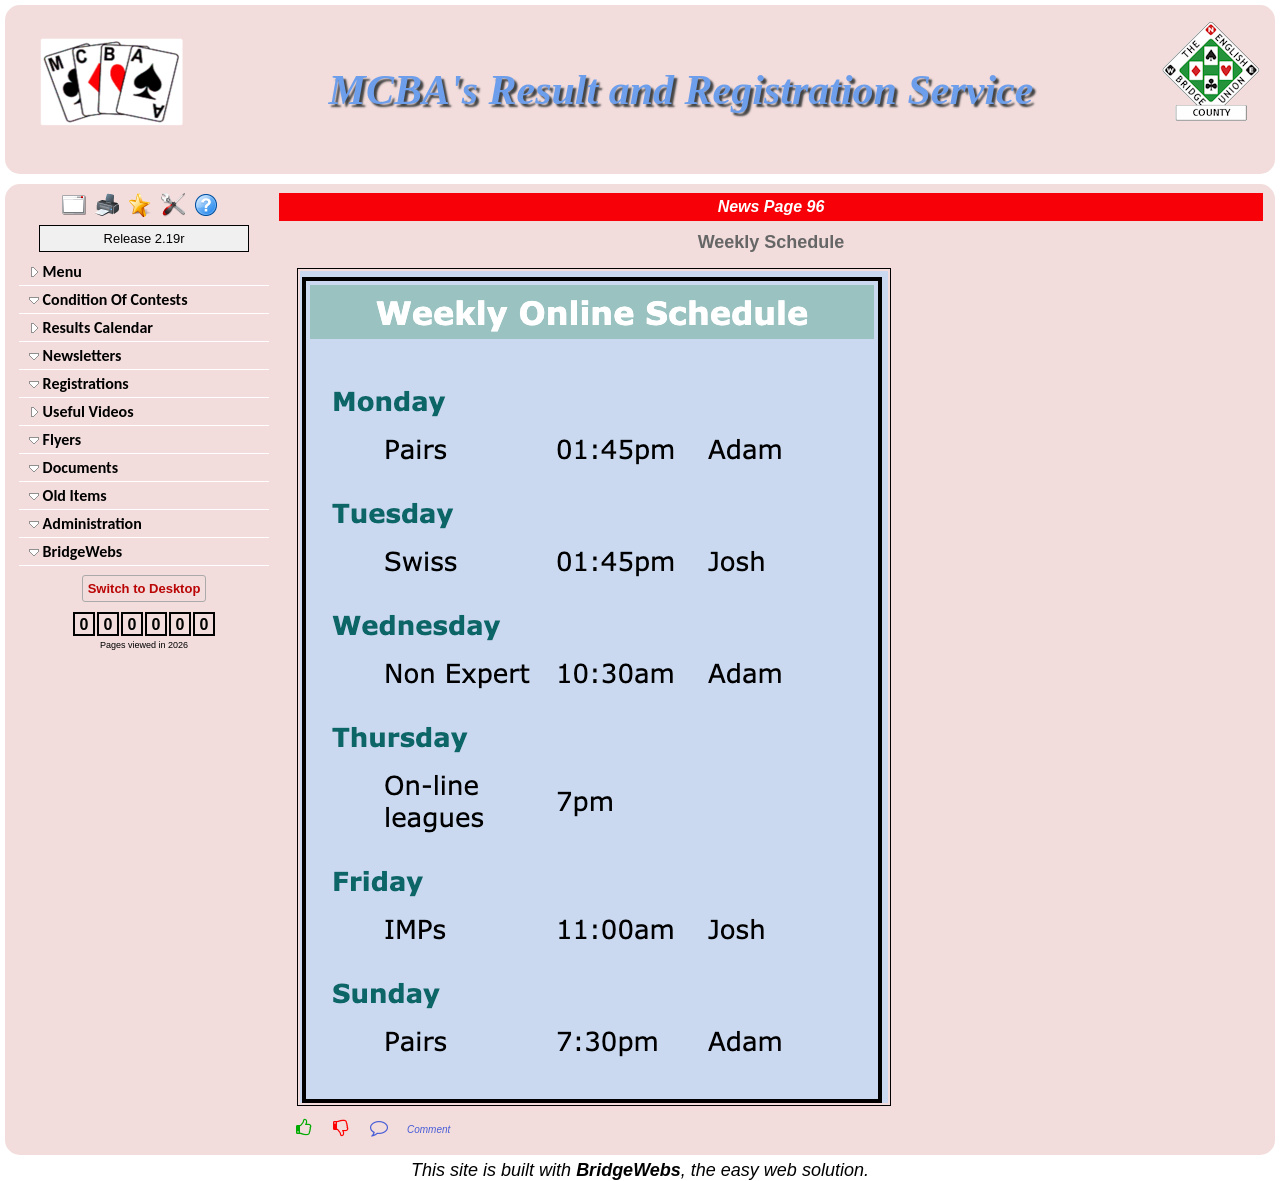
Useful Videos (81, 411)
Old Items (68, 495)
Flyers (55, 439)
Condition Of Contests (108, 299)
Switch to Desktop (144, 588)
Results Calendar (91, 327)
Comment (428, 1129)
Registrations (79, 383)
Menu (55, 271)
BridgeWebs (75, 551)
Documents (73, 467)
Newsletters (75, 355)
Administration (85, 523)
